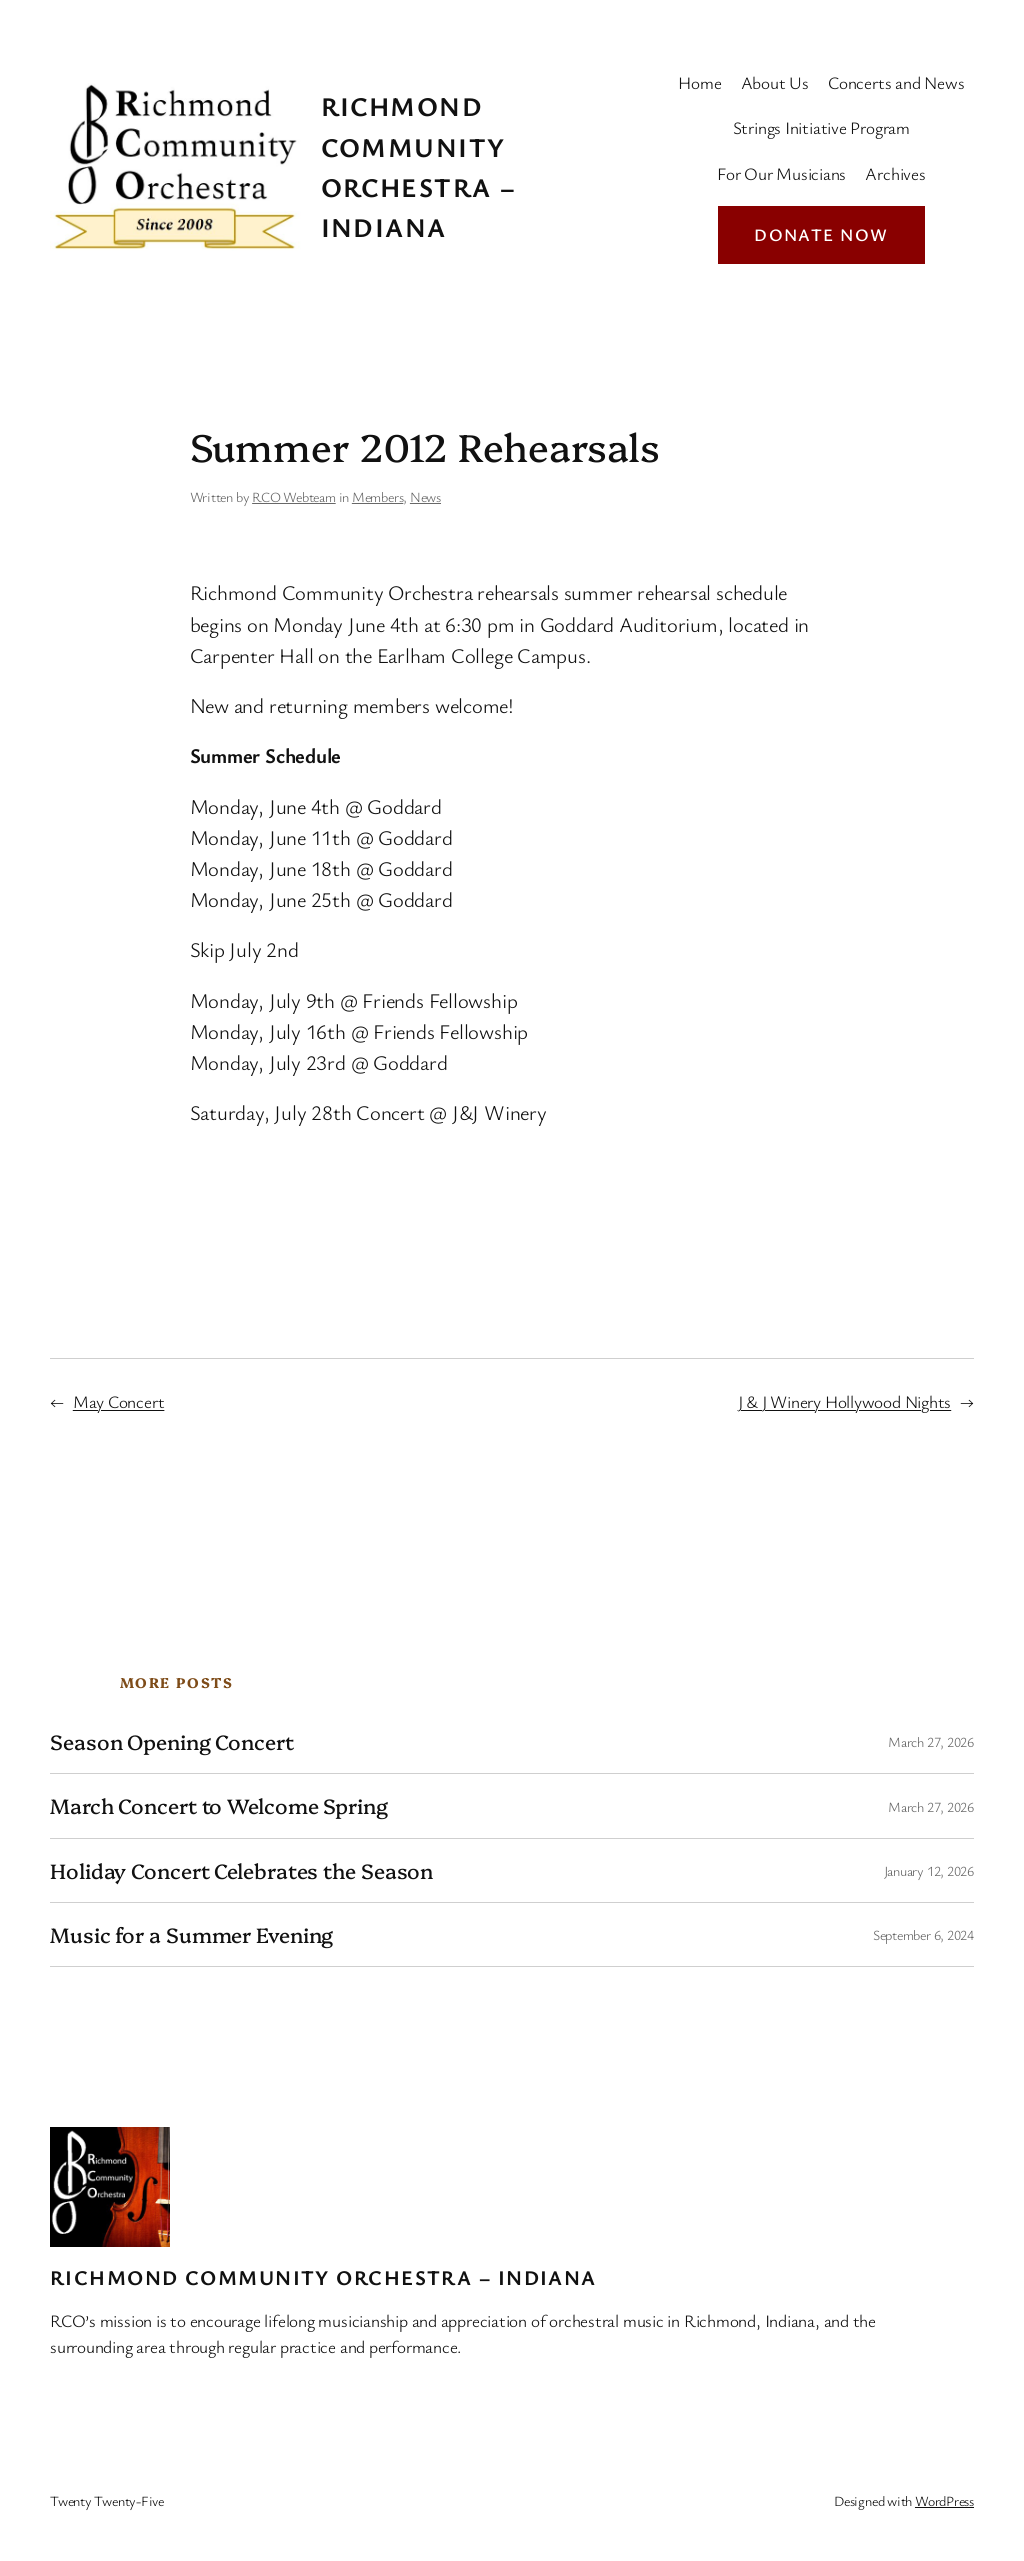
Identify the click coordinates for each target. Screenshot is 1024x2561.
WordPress (944, 2500)
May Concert (119, 1401)
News (425, 496)
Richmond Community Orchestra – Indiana (323, 2277)
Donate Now (821, 234)
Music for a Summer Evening (191, 1934)
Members (377, 496)
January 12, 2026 (929, 1870)
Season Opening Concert (172, 1741)
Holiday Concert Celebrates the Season (241, 1870)
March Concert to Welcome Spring (219, 1805)
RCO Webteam (294, 496)
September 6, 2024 (923, 1934)
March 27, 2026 (931, 1741)
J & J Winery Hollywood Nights (845, 1401)
